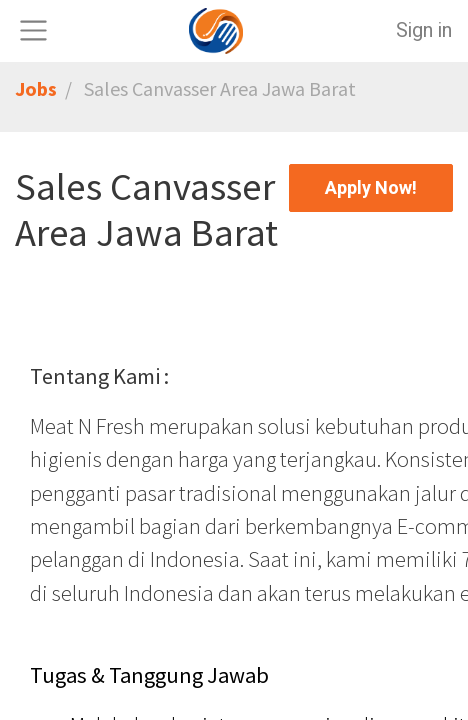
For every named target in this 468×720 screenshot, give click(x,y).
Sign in (424, 30)
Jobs (36, 88)
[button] (371, 188)
